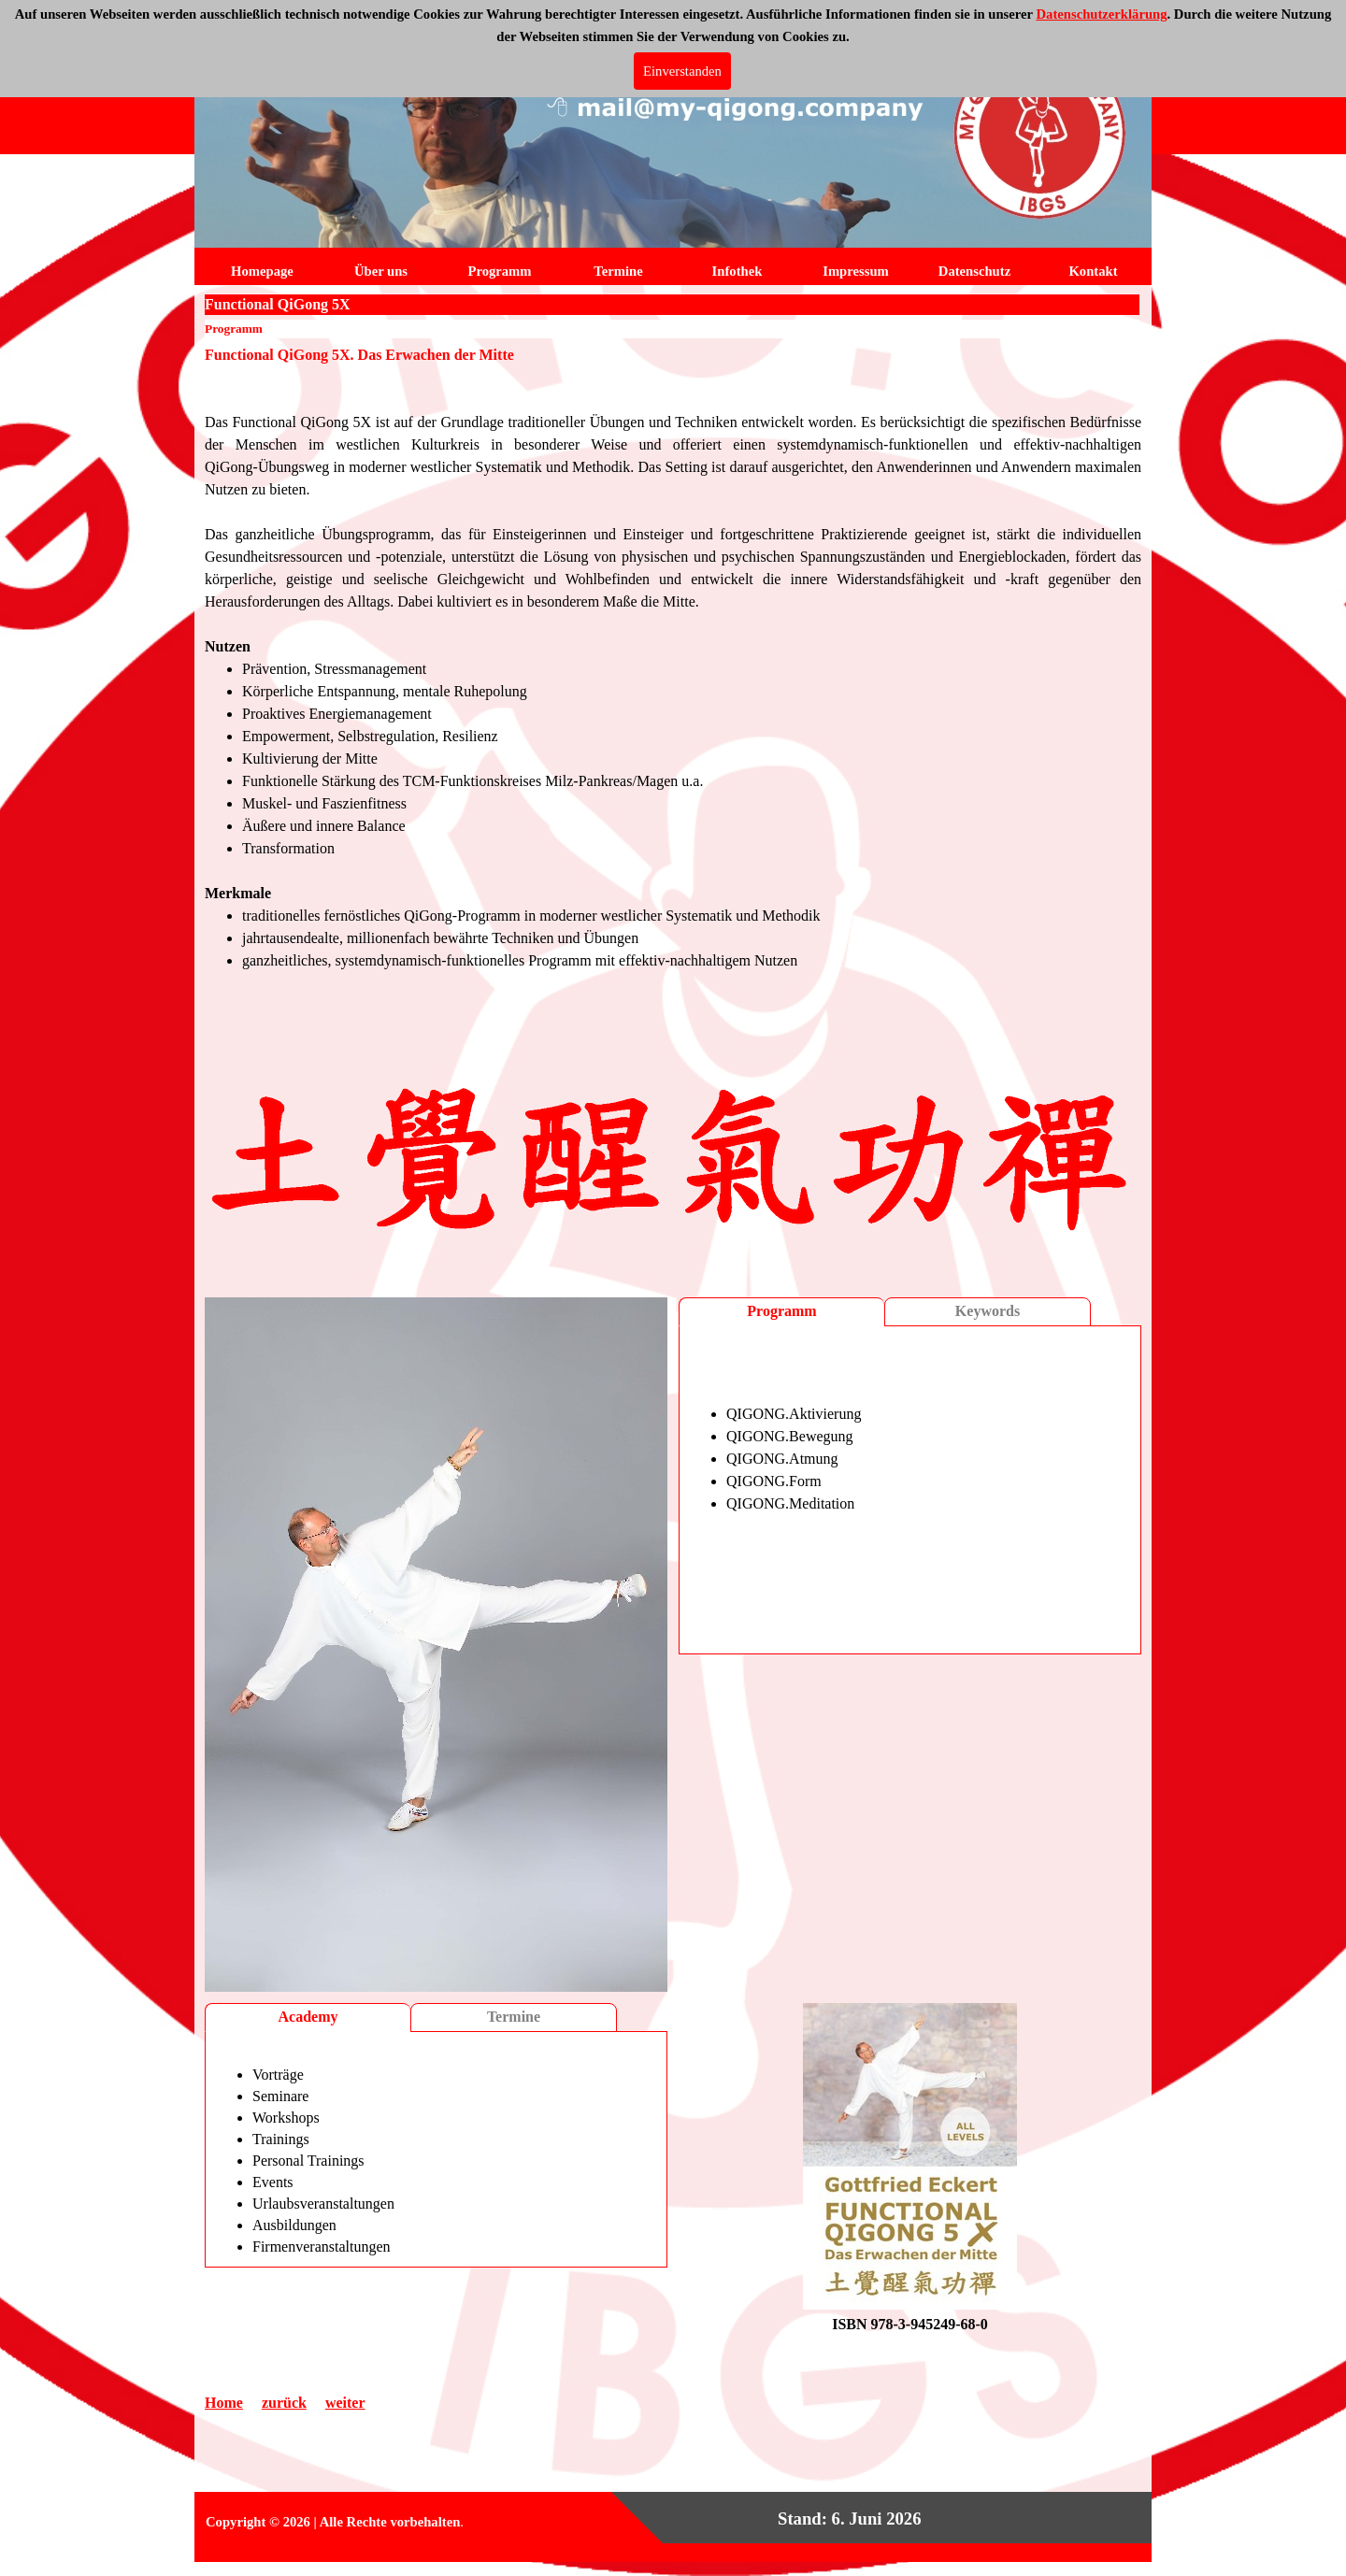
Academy (308, 2017)
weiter (345, 2403)
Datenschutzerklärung (1101, 14)
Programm (781, 1311)
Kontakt (1092, 271)
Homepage (262, 271)
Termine (513, 2017)
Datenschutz (974, 271)
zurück (284, 2403)
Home (224, 2403)
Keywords (987, 1311)
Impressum (856, 271)
